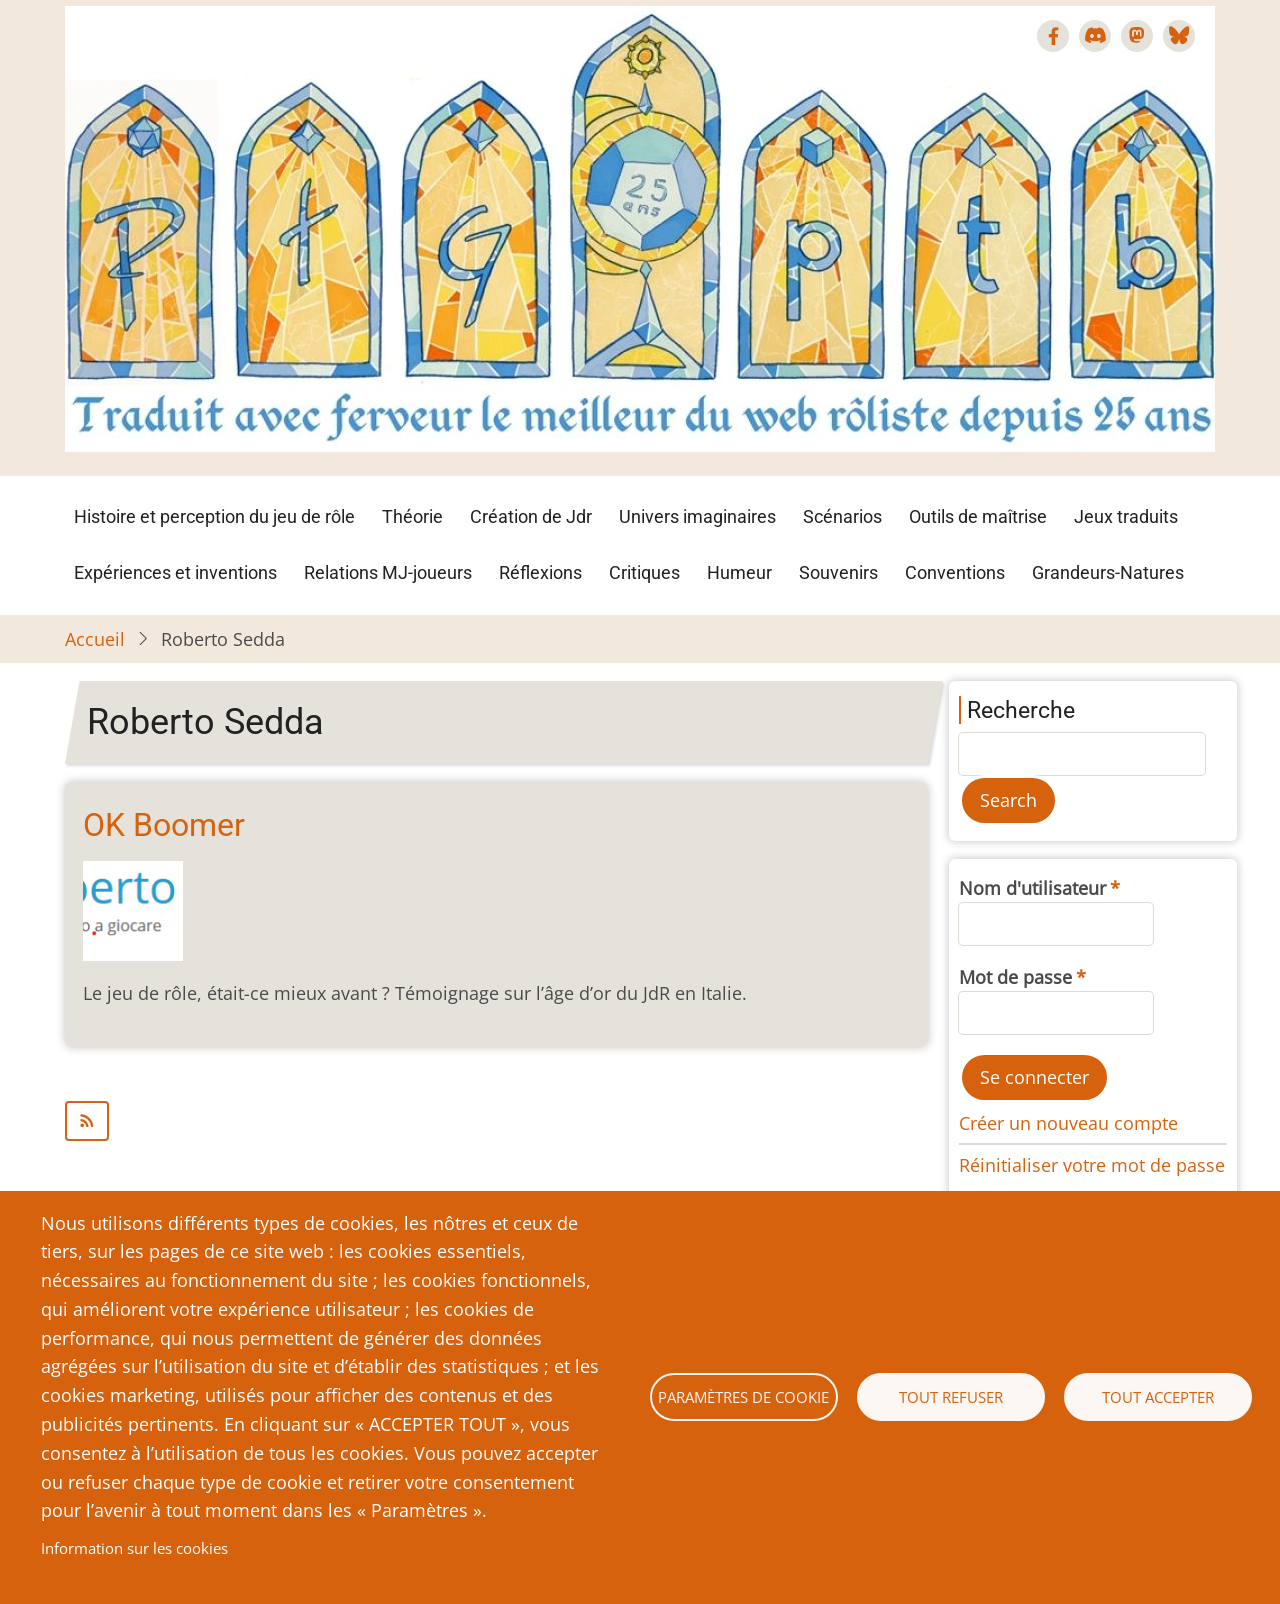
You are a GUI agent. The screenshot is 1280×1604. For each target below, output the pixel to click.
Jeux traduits (1126, 516)
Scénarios (842, 516)
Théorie (412, 516)
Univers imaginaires (697, 516)
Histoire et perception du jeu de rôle (214, 516)
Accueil (95, 639)
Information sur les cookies (134, 1548)
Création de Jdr (531, 516)
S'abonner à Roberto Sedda (496, 1121)
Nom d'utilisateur (1032, 888)
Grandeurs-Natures (1108, 572)
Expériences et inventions (175, 572)
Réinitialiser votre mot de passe (1092, 1165)
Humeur (739, 572)
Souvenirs (838, 572)
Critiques (644, 572)
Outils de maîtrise (978, 516)
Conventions (955, 572)
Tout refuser (951, 1397)
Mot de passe (1015, 977)
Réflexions (540, 572)
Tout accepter (1158, 1397)
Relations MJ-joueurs (388, 572)
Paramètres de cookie (743, 1397)
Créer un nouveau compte (1068, 1123)
